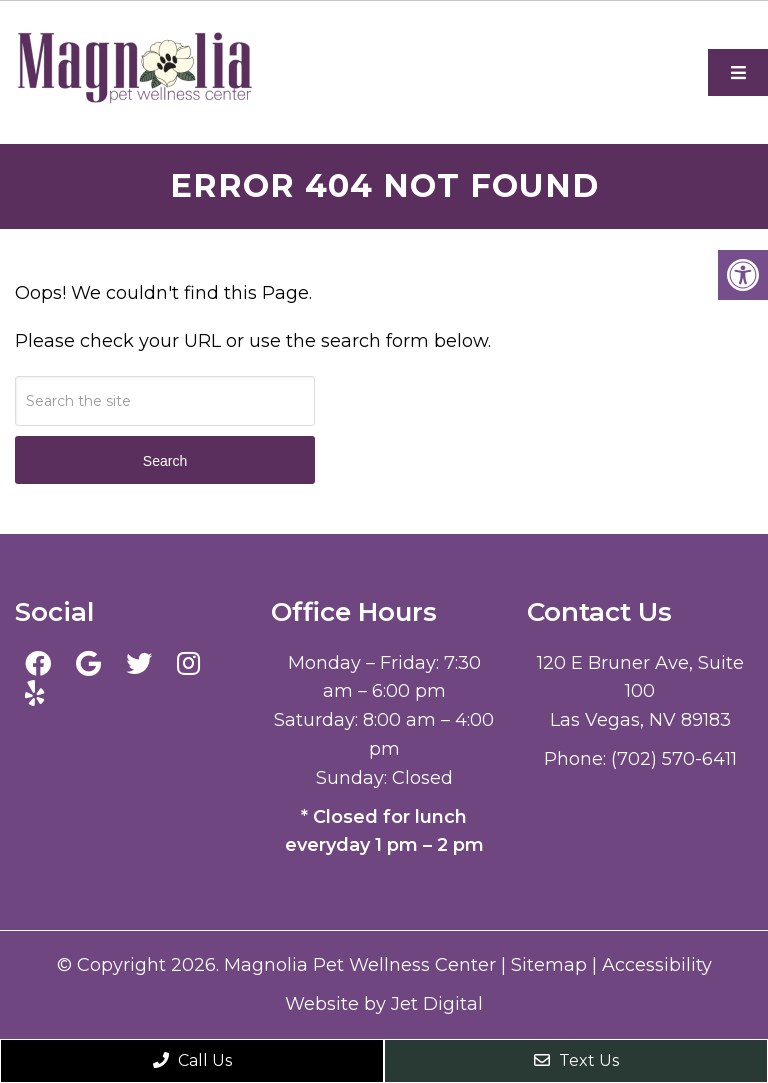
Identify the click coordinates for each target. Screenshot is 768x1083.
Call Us (192, 1060)
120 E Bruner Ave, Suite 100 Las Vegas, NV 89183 (640, 692)
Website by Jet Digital (384, 1004)
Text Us (576, 1060)
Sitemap (549, 965)
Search (165, 461)
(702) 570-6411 (674, 759)
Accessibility (657, 965)
